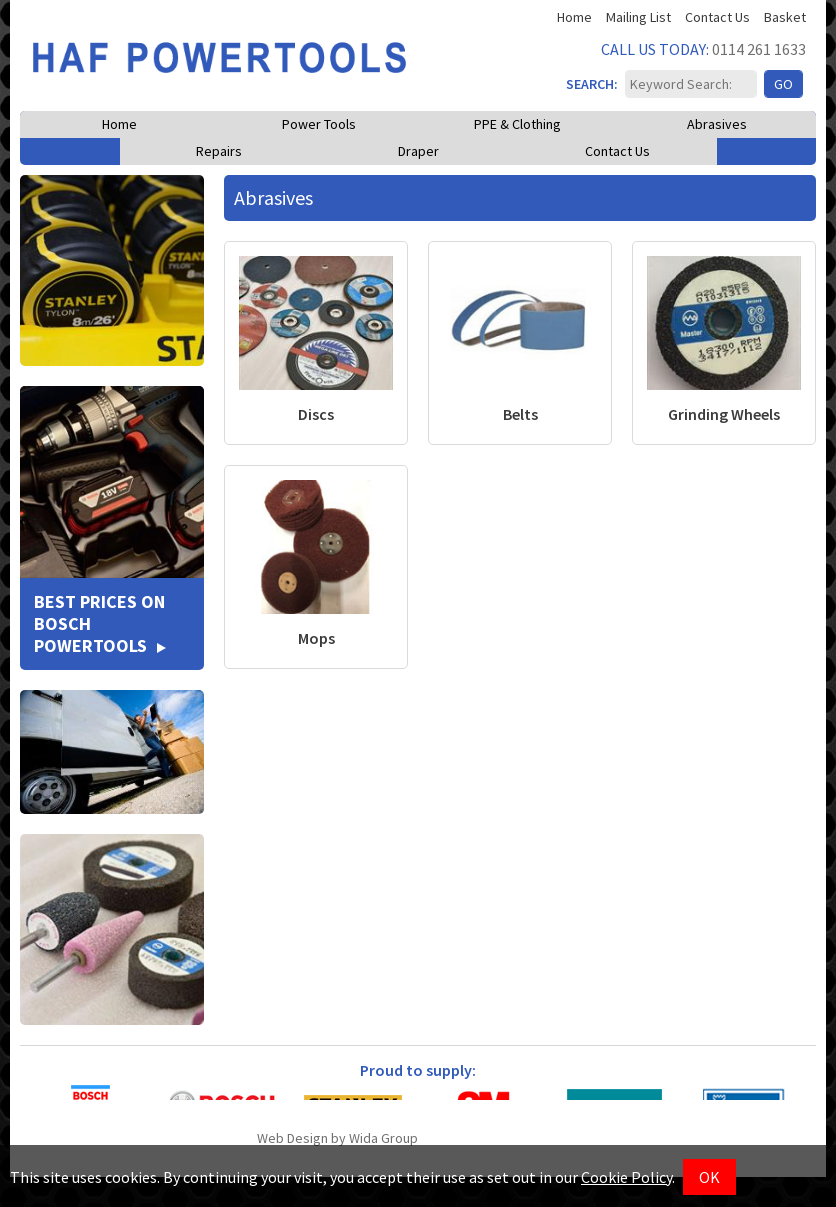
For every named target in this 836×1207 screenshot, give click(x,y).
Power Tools (319, 124)
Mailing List (638, 17)
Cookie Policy (626, 1177)
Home (574, 17)
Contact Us (717, 17)
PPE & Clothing (517, 124)
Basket (785, 17)
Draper (418, 151)
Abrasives (717, 124)
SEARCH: (584, 84)
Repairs (219, 151)
